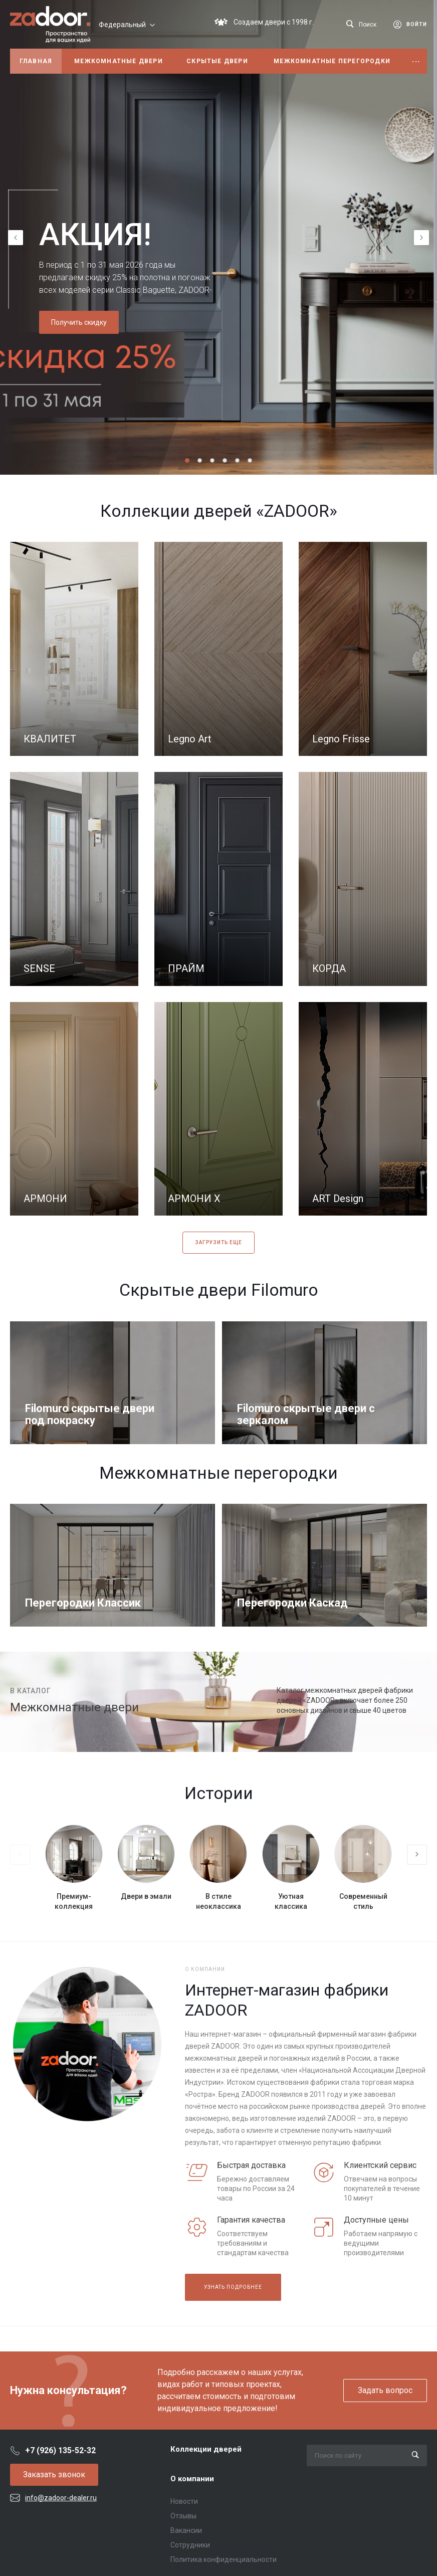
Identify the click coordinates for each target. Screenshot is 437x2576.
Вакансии (186, 2530)
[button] (187, 460)
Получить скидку (79, 322)
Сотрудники (190, 2545)
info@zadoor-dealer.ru (61, 2498)
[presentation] (15, 237)
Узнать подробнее (233, 2287)
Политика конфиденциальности (223, 2559)
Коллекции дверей (206, 2449)
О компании (192, 2478)
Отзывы (183, 2516)
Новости (184, 2501)
